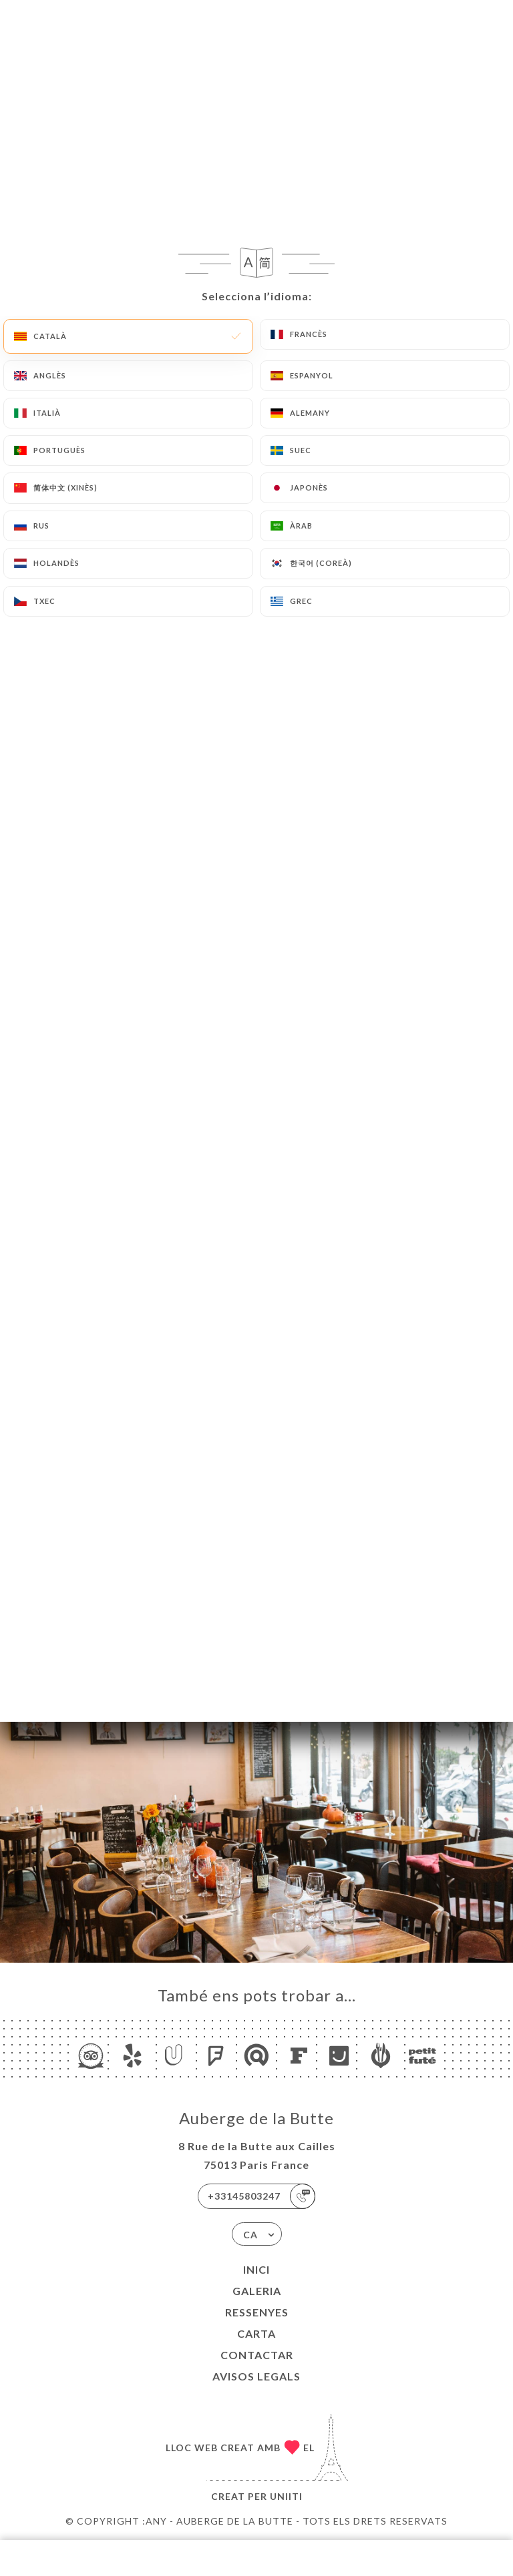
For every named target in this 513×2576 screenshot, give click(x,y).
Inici (256, 2269)
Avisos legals (256, 2376)
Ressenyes (257, 2312)
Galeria (256, 2290)
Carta (256, 2333)
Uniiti (286, 2496)
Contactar (256, 2354)
